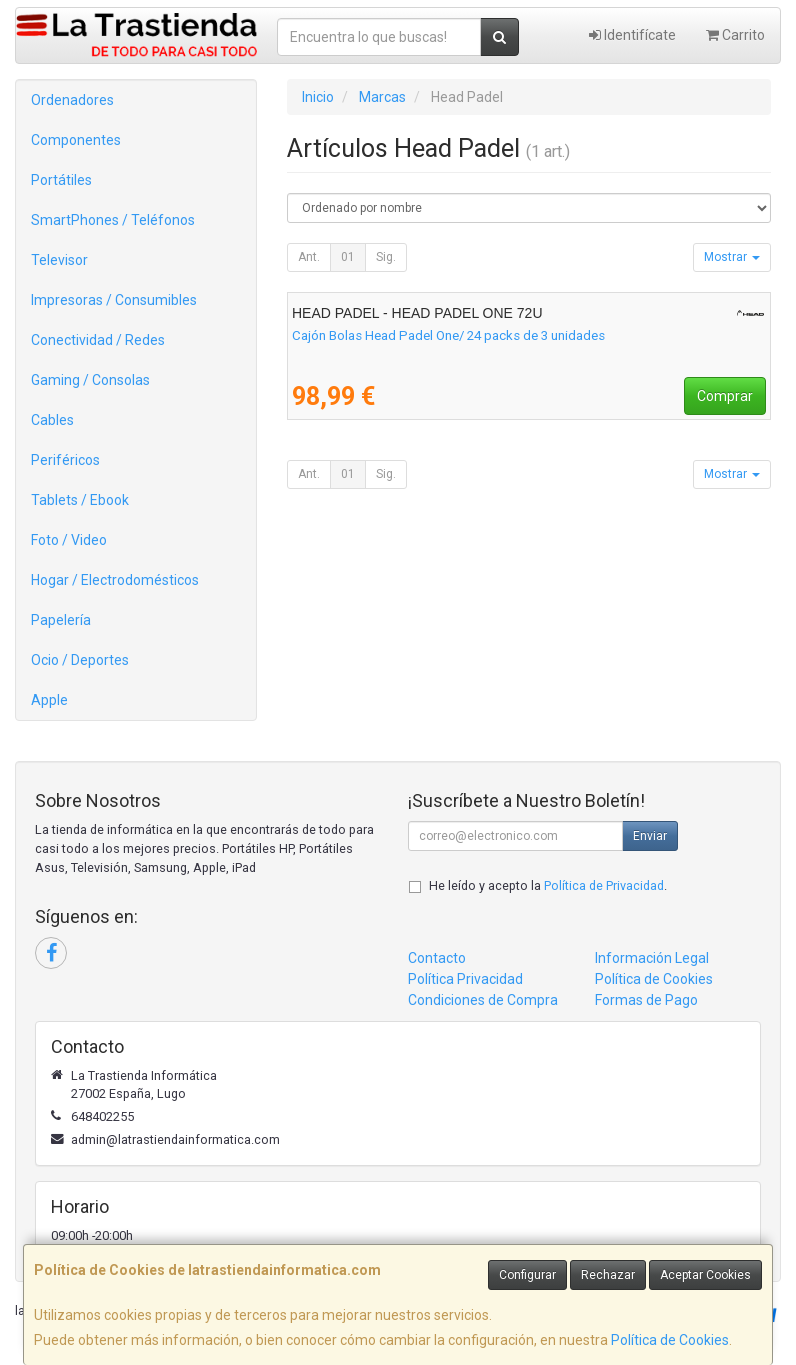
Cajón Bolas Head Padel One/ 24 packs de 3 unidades (448, 335)
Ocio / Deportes (80, 660)
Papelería (61, 620)
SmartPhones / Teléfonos (113, 220)
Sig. (386, 257)
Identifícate (632, 35)
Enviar (650, 836)
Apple (49, 700)
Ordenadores (72, 100)
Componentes (76, 140)
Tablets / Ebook (80, 500)
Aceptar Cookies (705, 1275)
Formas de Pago (646, 1000)
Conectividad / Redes (98, 340)
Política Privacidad (465, 979)
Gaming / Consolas (90, 380)
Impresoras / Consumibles (114, 300)
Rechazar (608, 1275)
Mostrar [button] (732, 257)
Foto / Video (69, 540)
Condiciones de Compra (483, 1000)
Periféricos (65, 460)
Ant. (309, 257)
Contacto (437, 958)
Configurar (527, 1275)
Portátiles (61, 180)
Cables (52, 420)
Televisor (59, 260)
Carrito (735, 35)
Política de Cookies (670, 1340)
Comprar (725, 396)
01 (348, 257)
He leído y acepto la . (548, 885)
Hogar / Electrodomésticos (115, 580)
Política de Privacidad (604, 885)
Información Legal (652, 958)
